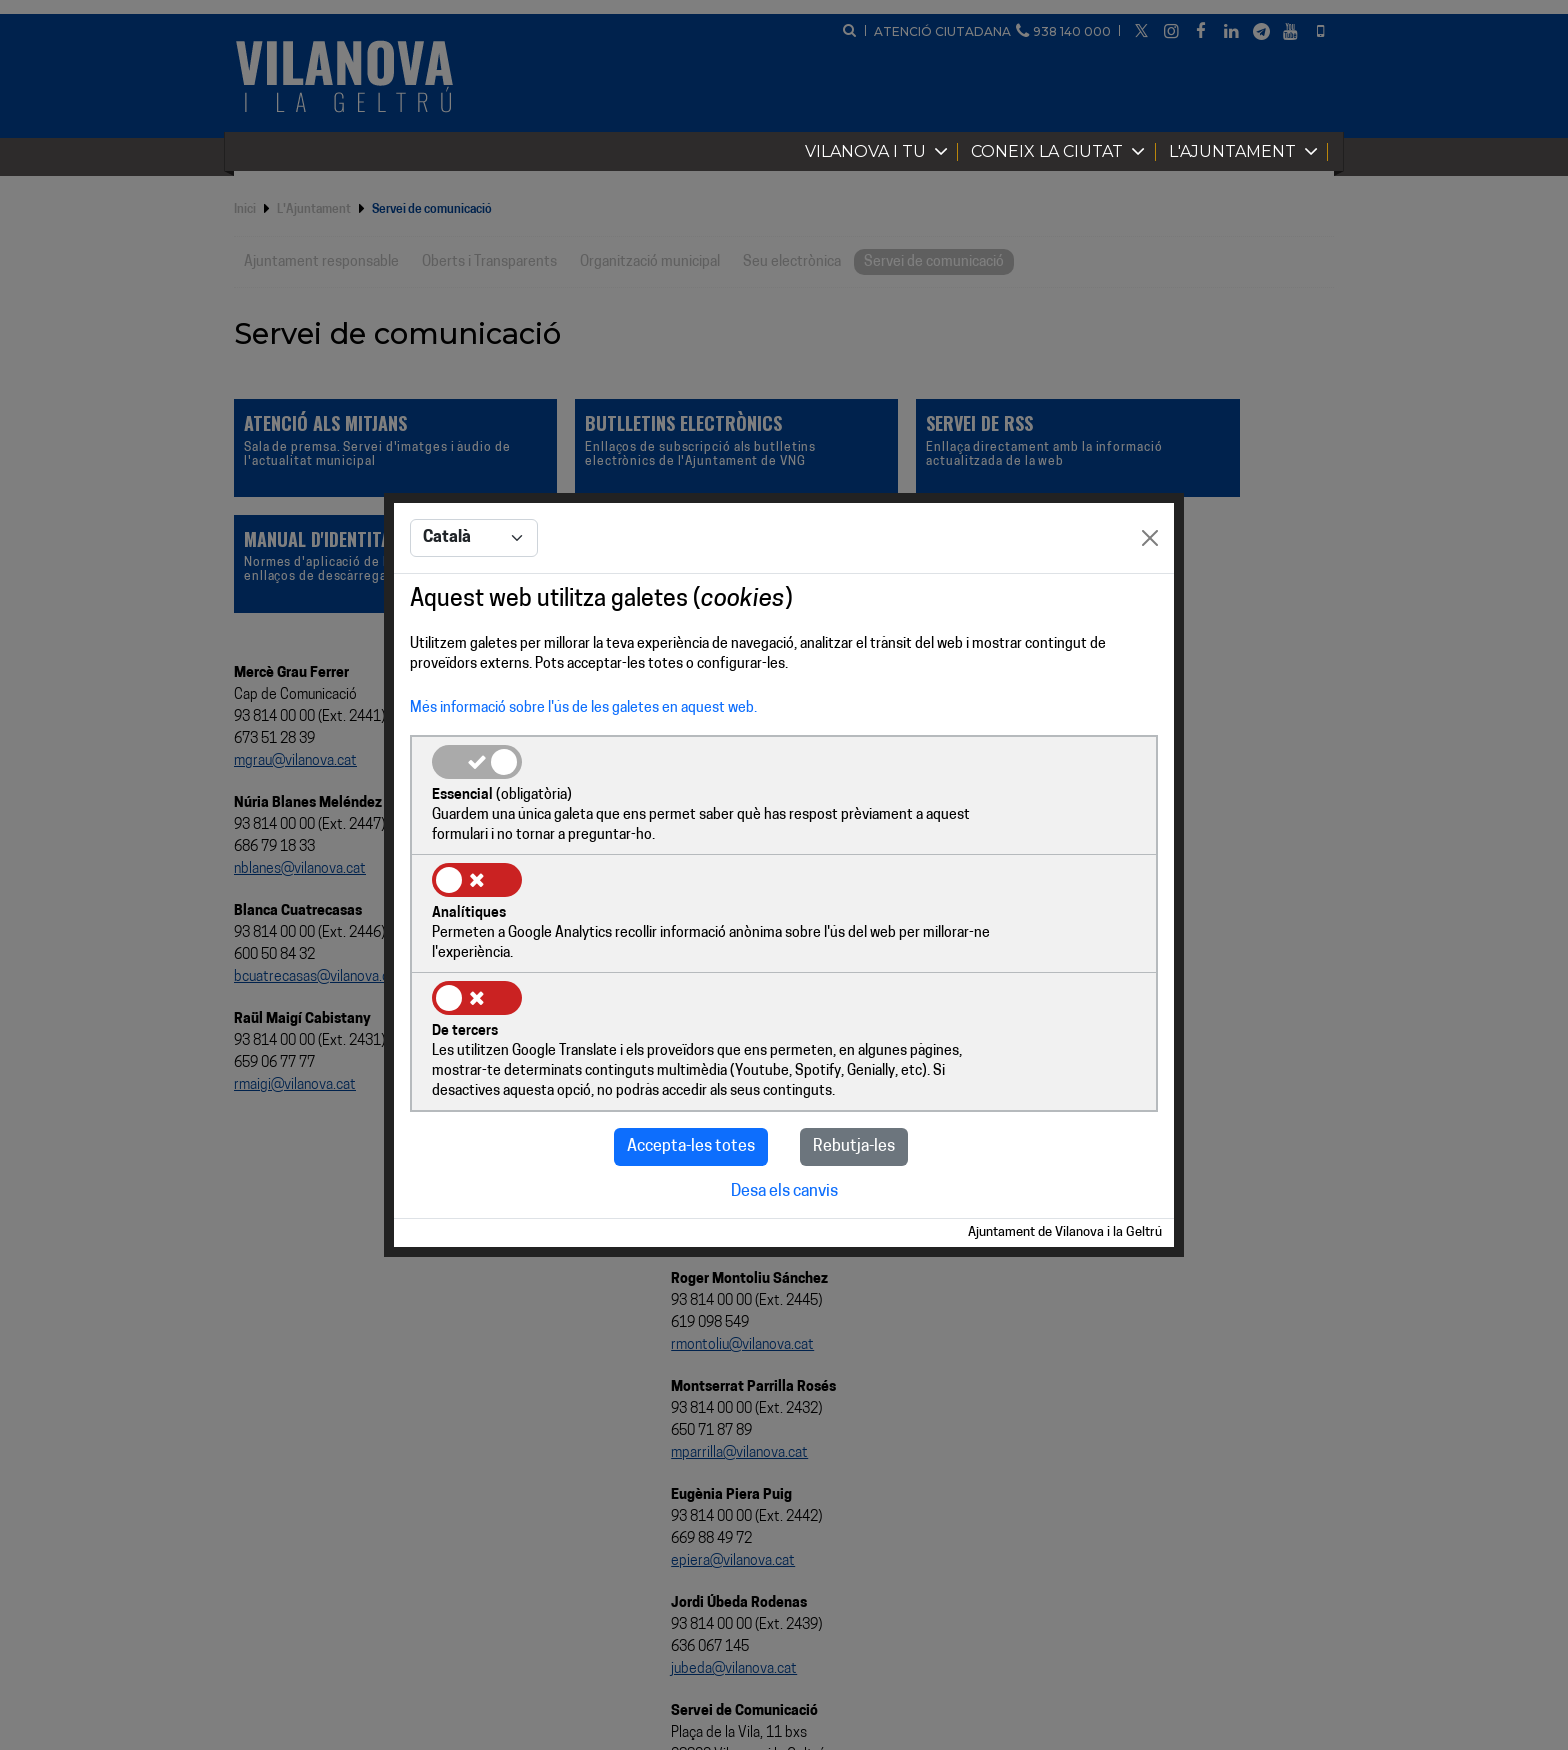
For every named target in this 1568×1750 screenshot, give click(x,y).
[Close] (1150, 600)
